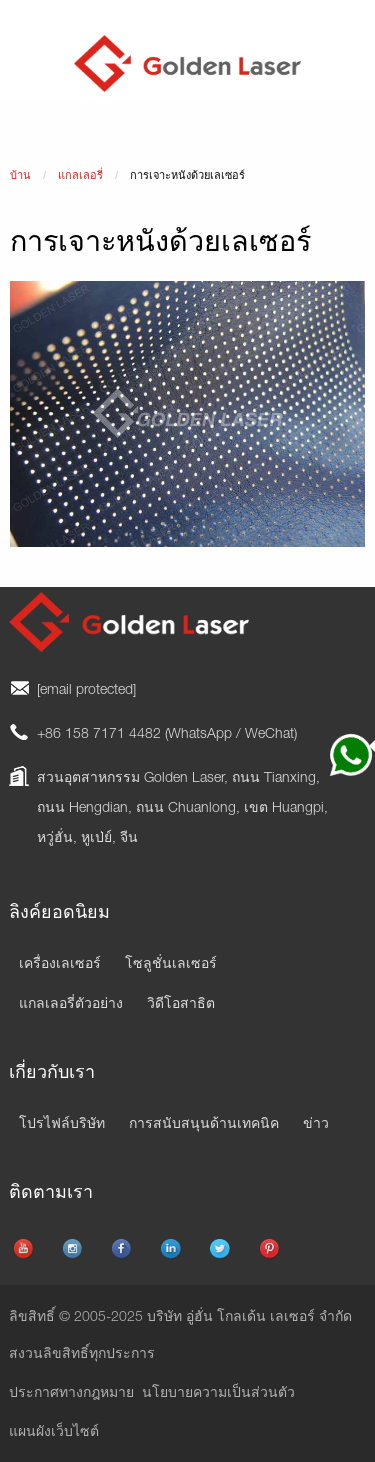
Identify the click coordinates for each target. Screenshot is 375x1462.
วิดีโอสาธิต (181, 1005)
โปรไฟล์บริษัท (62, 1125)
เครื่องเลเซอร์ (60, 965)
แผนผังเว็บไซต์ (54, 1433)
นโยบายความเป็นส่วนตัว (218, 1394)
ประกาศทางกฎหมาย (71, 1394)
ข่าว (316, 1125)
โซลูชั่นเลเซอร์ (171, 965)
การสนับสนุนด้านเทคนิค (204, 1125)
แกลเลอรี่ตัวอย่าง (71, 1005)
